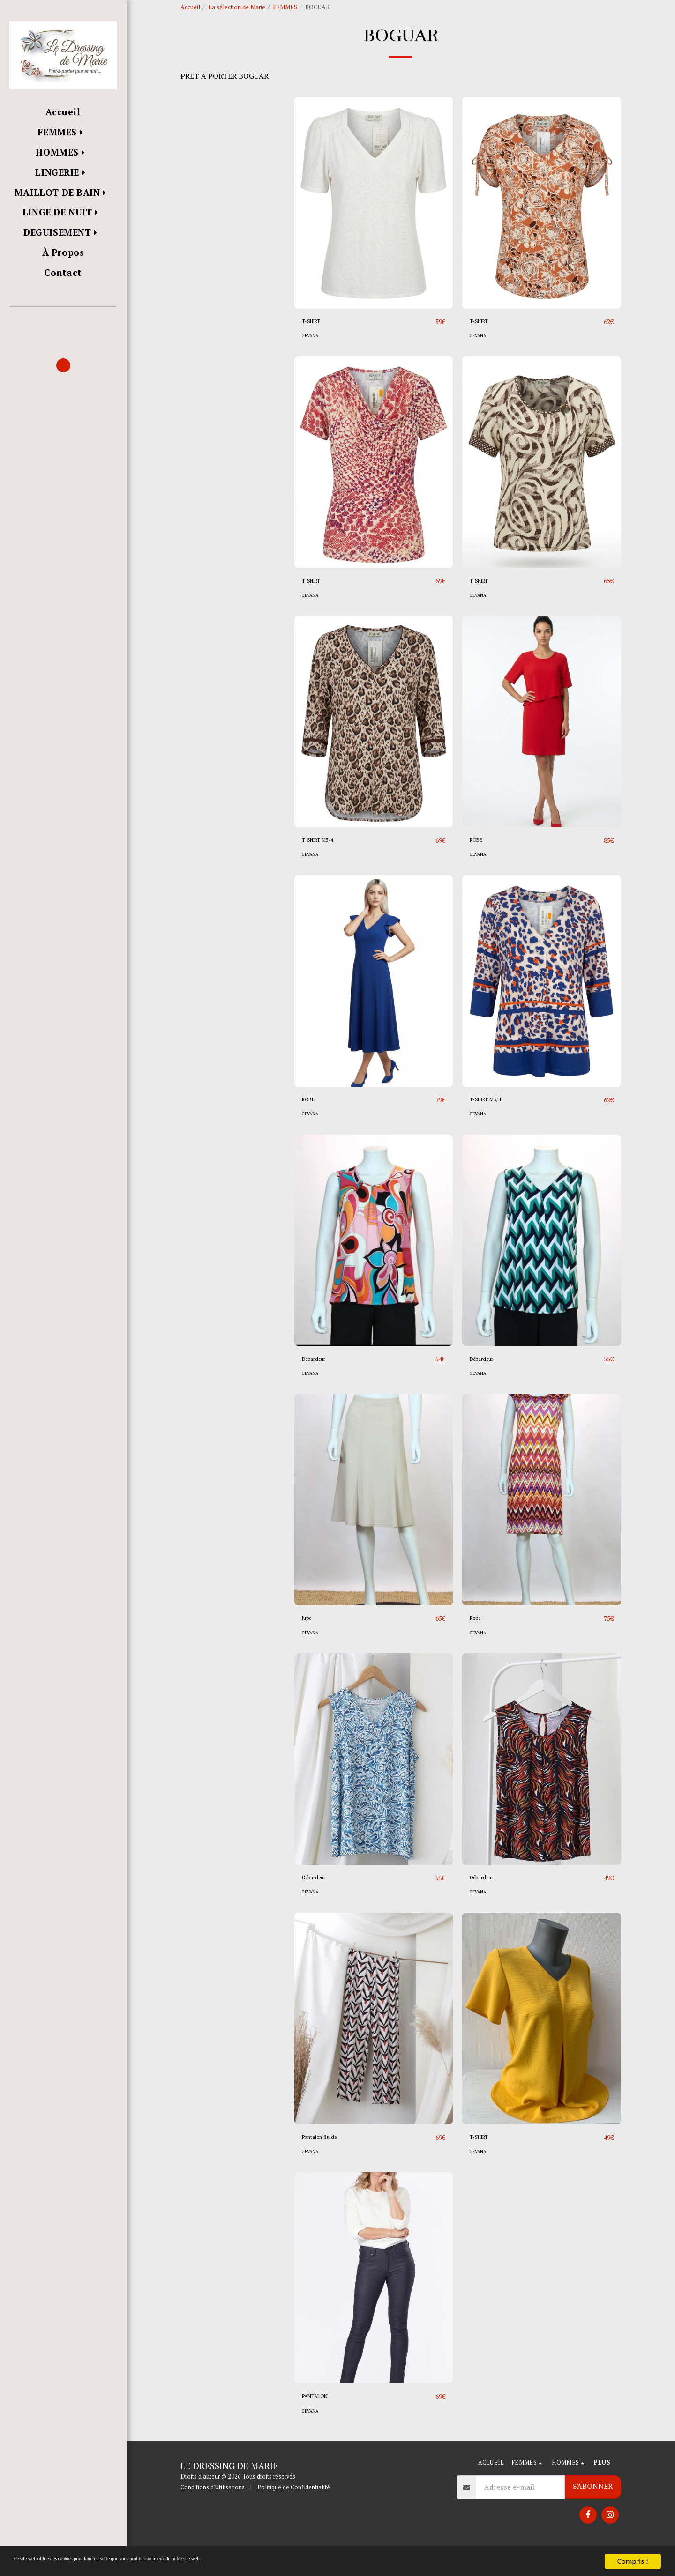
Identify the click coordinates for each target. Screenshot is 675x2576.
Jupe (309, 1643)
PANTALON (322, 2423)
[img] (373, 225)
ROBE (479, 863)
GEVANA (312, 358)
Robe (478, 1643)
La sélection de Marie (236, 7)
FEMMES (285, 7)
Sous (203, 178)
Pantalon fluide (327, 2163)
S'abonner (593, 2513)
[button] (63, 320)
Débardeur (319, 1383)
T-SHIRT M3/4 (326, 863)
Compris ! (632, 2561)
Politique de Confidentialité (293, 2514)
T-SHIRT (316, 343)
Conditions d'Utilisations (212, 2514)
